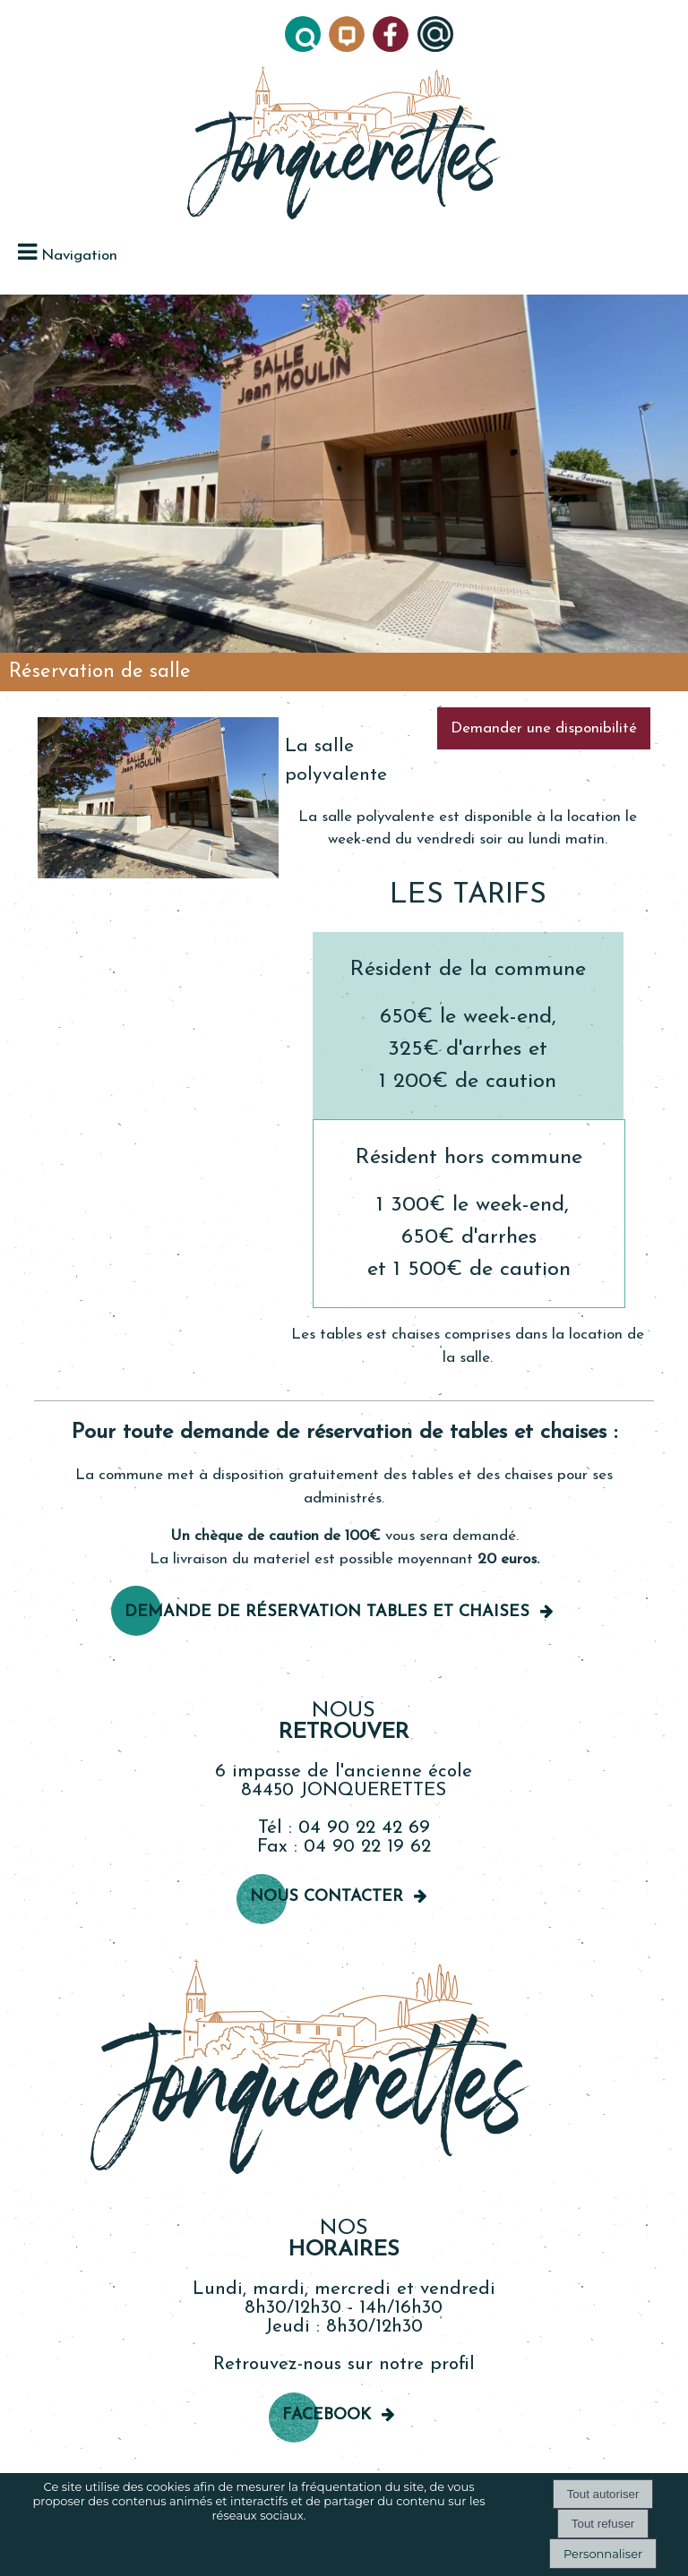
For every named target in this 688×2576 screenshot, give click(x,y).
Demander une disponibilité (544, 728)
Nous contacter (326, 1896)
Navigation (79, 255)
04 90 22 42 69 (364, 1828)
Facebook (326, 2415)
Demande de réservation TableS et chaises (327, 1612)
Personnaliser (602, 2553)
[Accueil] (344, 144)
